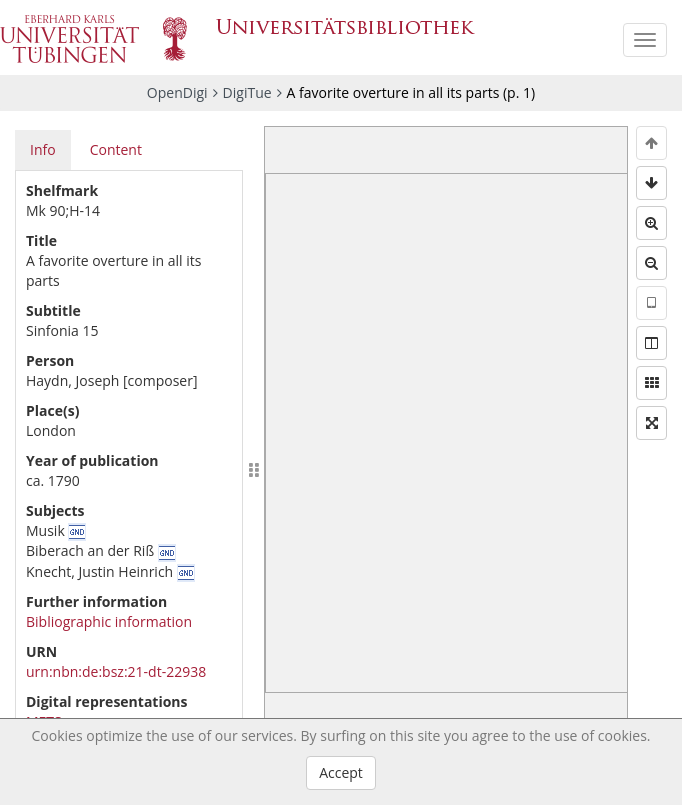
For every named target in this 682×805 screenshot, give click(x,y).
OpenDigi (177, 92)
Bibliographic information (109, 621)
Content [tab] (116, 149)
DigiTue (247, 92)
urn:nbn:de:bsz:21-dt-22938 (116, 671)
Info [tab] (43, 149)
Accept (341, 772)
